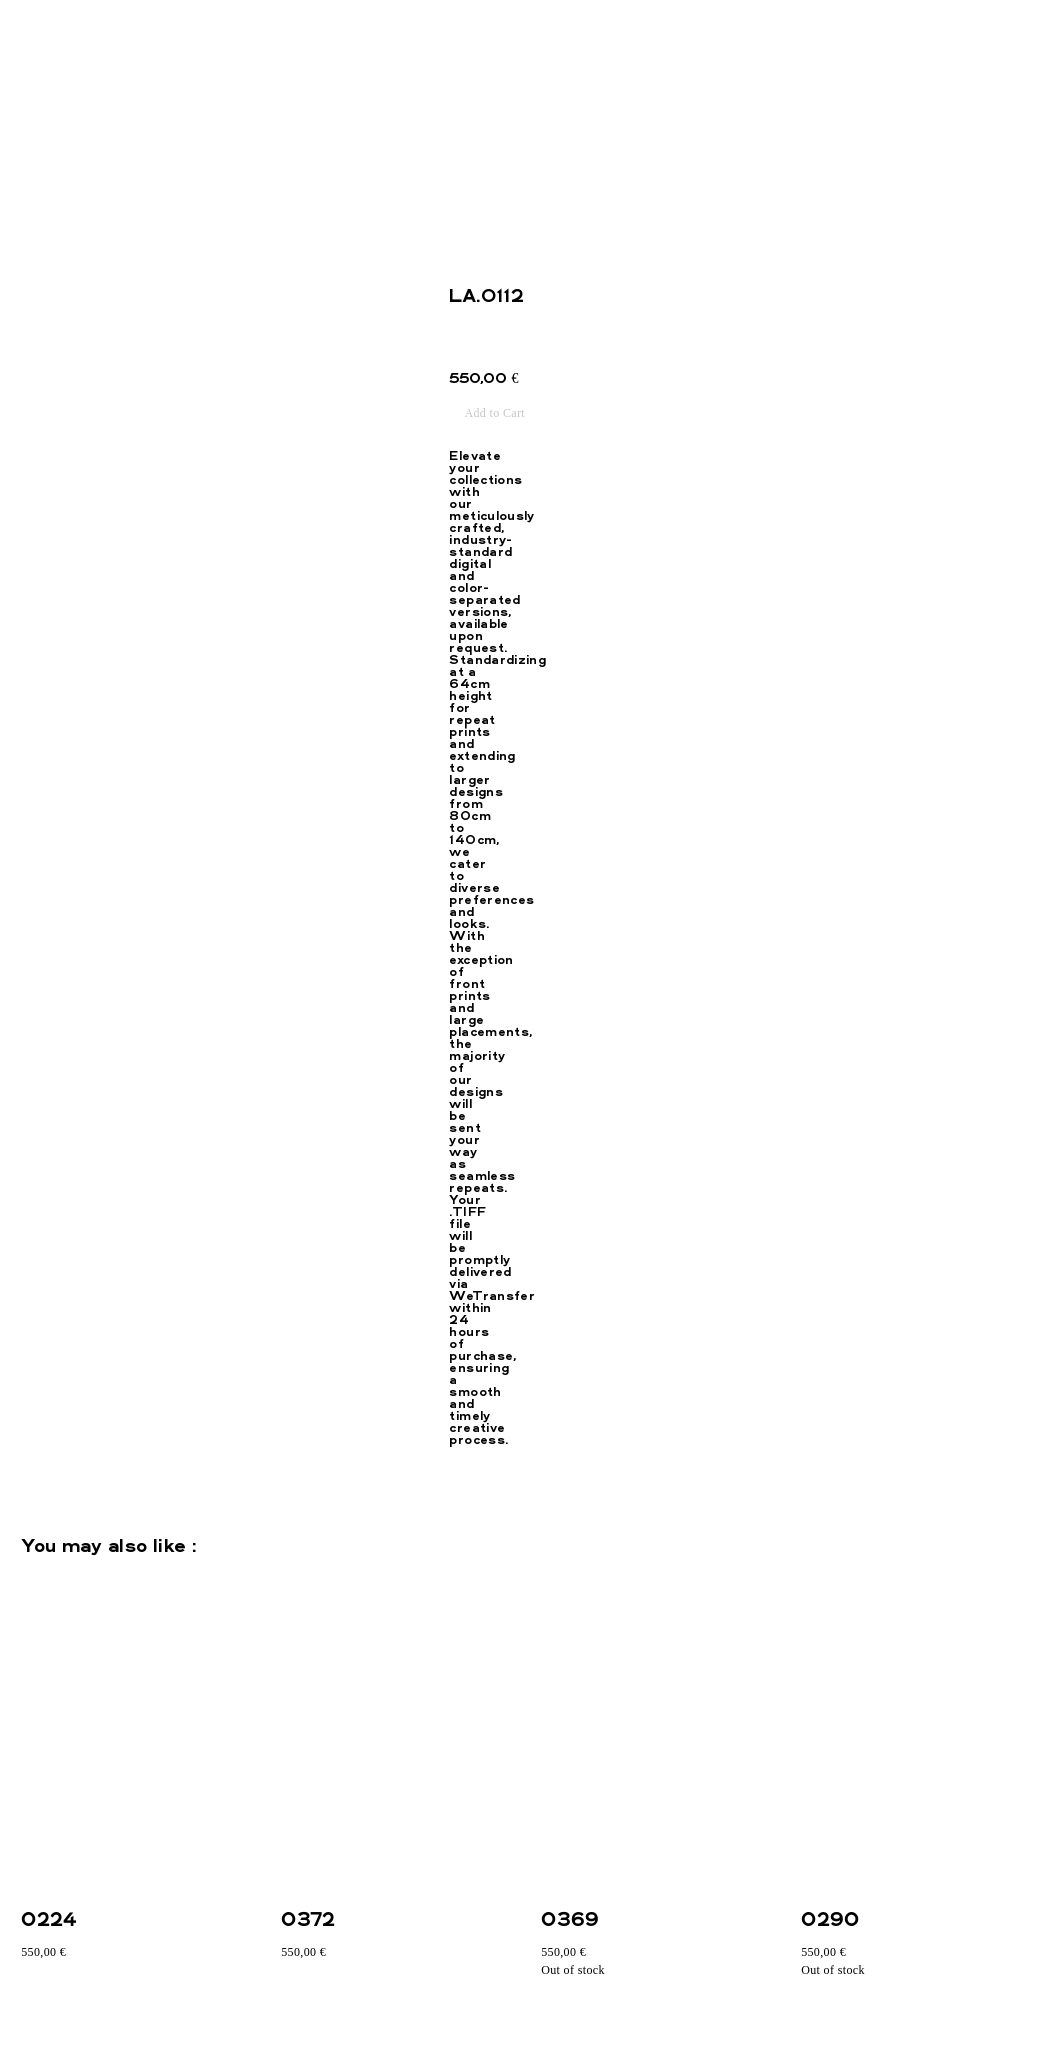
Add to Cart (494, 413)
